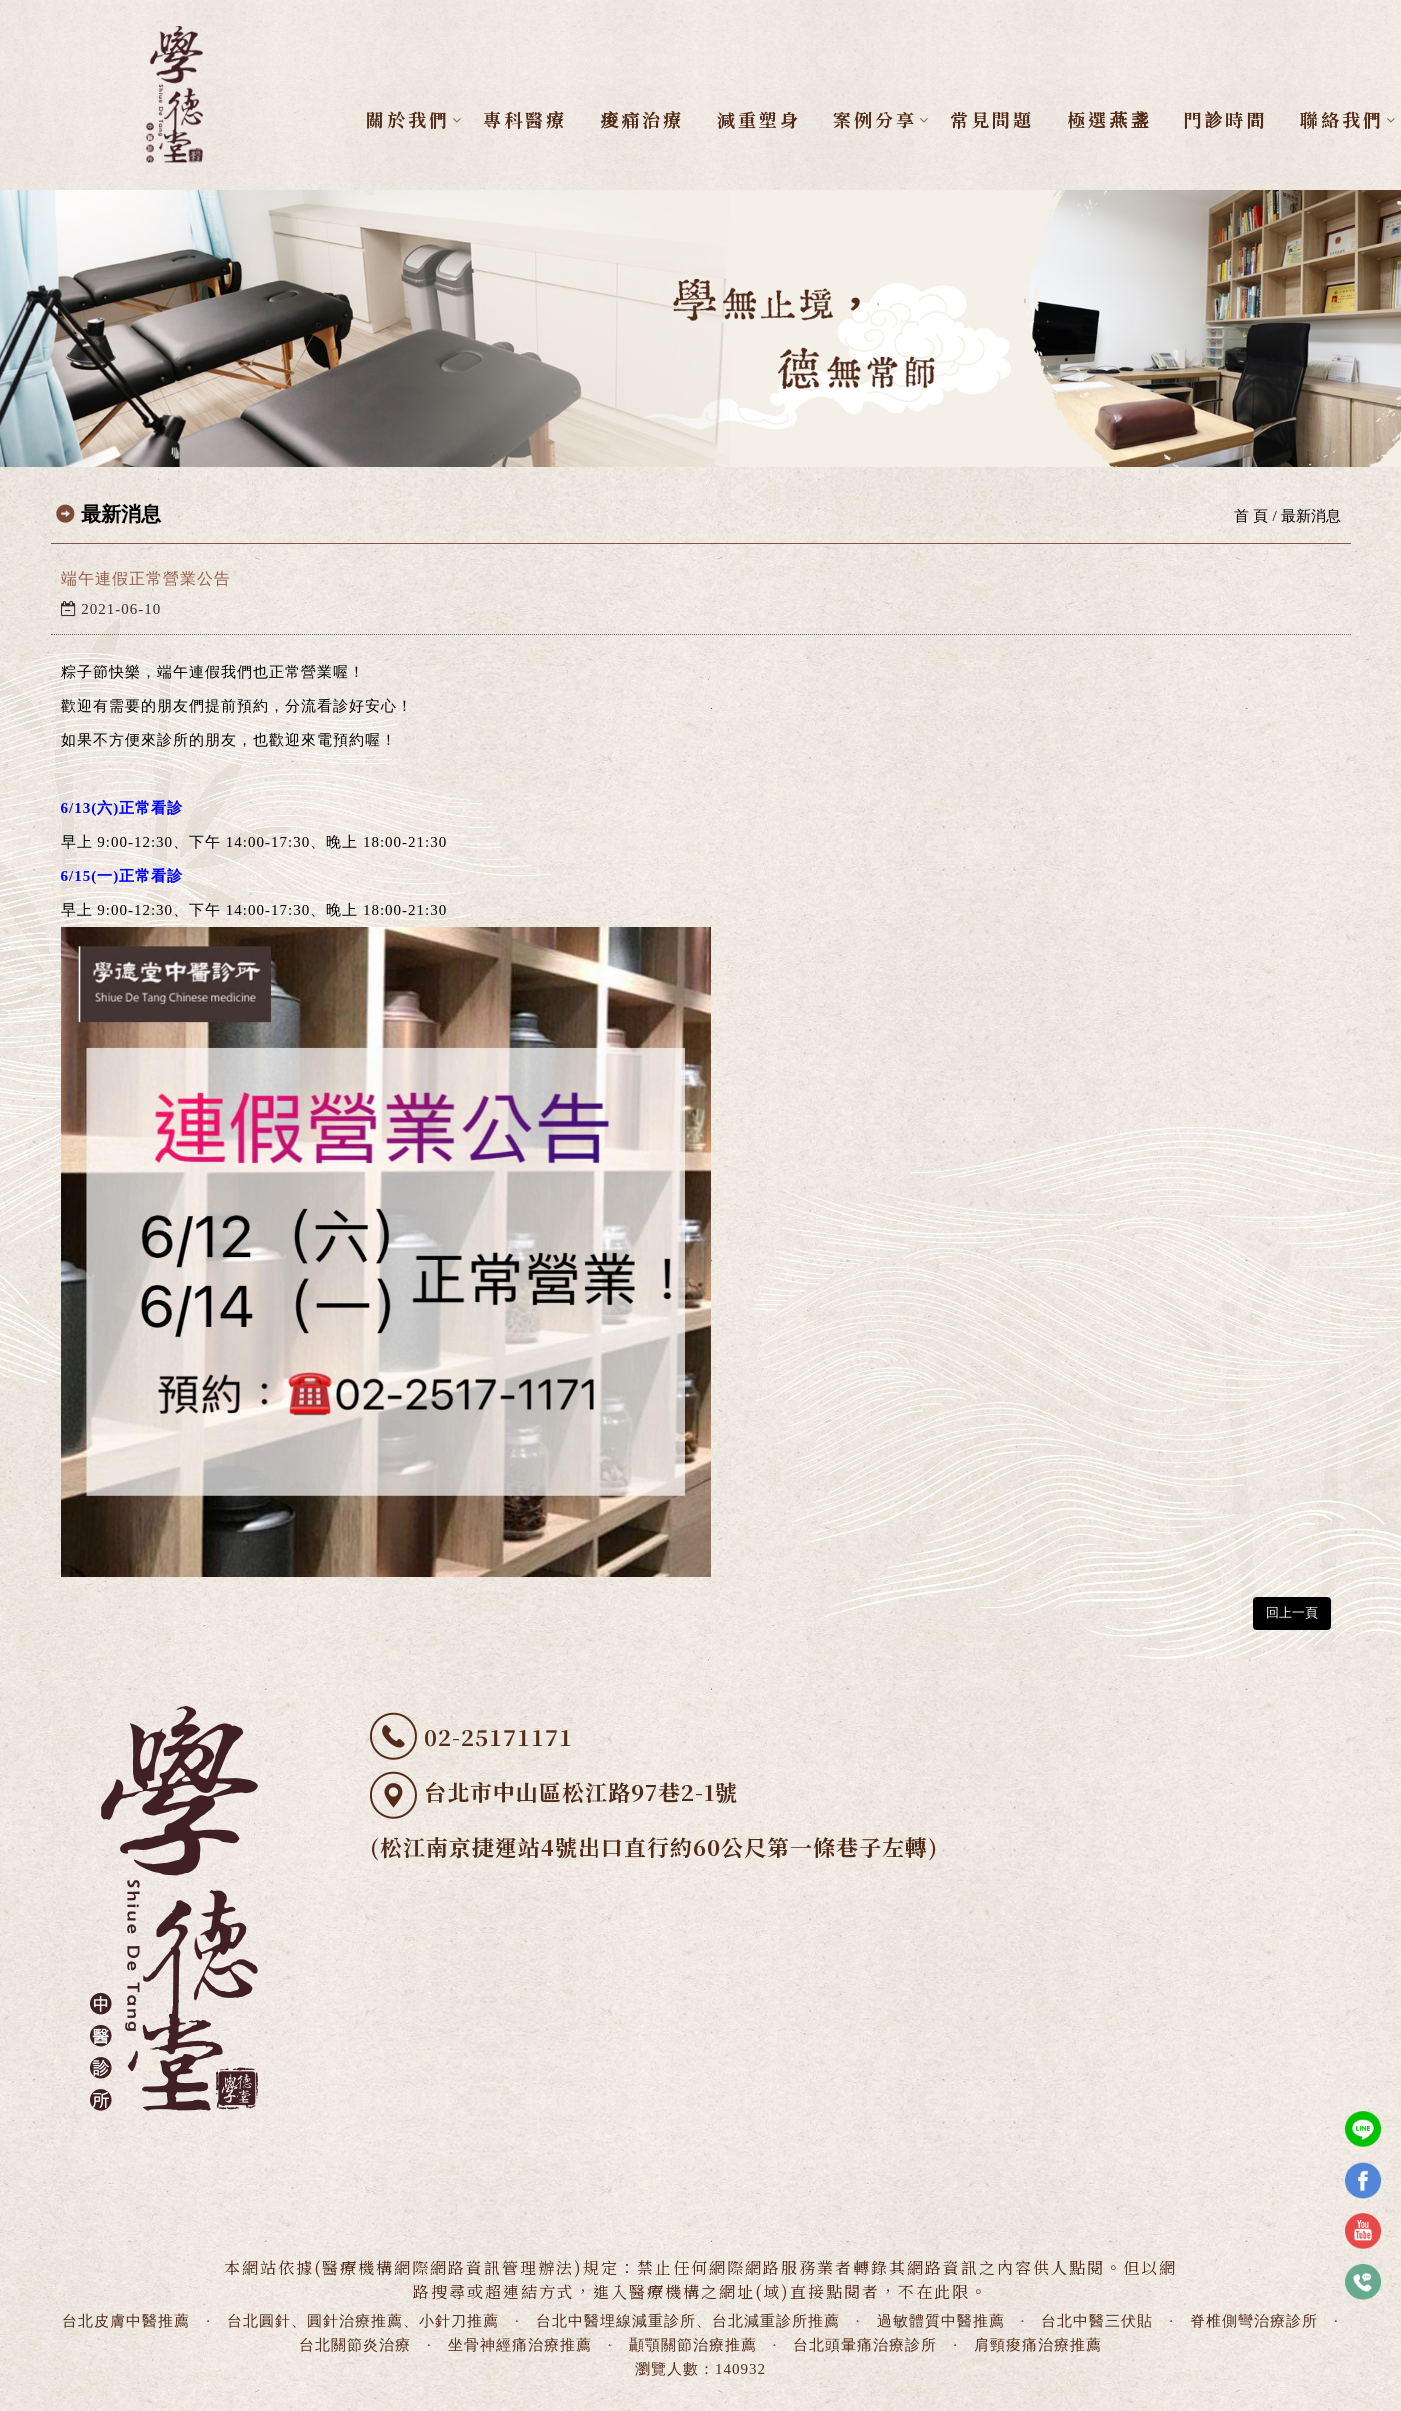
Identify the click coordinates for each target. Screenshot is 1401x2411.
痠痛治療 (642, 119)
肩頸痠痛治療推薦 (1038, 2345)
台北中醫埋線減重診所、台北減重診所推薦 (688, 2321)
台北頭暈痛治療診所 (865, 2345)
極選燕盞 (1109, 119)
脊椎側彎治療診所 (1254, 2321)
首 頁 (1251, 516)
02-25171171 (498, 1736)
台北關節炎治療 (355, 2345)
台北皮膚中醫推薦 (126, 2321)
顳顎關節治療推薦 (693, 2345)
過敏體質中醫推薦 (941, 2321)
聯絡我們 (1343, 119)
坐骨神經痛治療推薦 (520, 2345)
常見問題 (992, 119)
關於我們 (409, 119)
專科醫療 (525, 119)
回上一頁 (1292, 1612)
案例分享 (876, 119)
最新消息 (1311, 516)
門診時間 (1226, 119)
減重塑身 (759, 119)
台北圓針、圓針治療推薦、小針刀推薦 (363, 2321)
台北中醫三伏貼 (1097, 2321)
